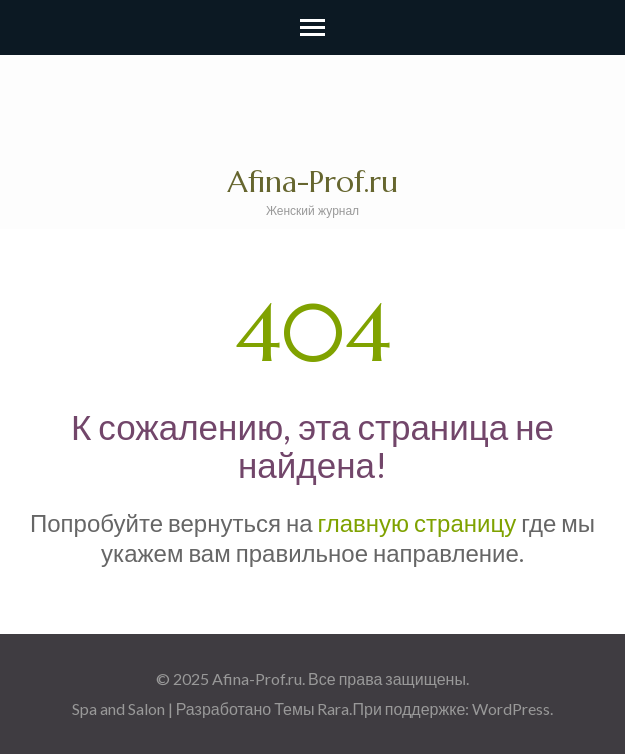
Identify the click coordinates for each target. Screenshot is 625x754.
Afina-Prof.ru (312, 181)
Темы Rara (311, 708)
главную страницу (417, 522)
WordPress (511, 708)
